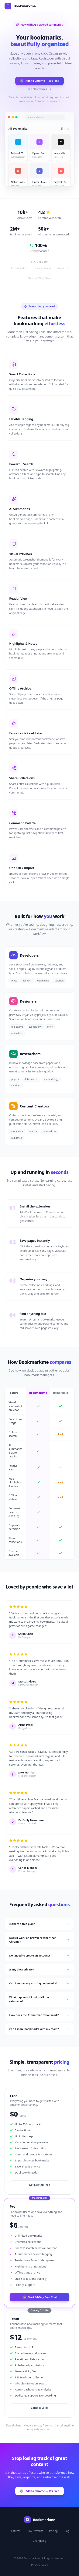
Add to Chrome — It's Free (39, 81)
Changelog (39, 2540)
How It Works (34, 2531)
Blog (66, 2531)
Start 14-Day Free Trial (39, 2297)
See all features (39, 89)
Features (15, 2531)
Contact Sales (39, 2408)
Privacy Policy (39, 2565)
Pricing (53, 2531)
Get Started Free (39, 2185)
